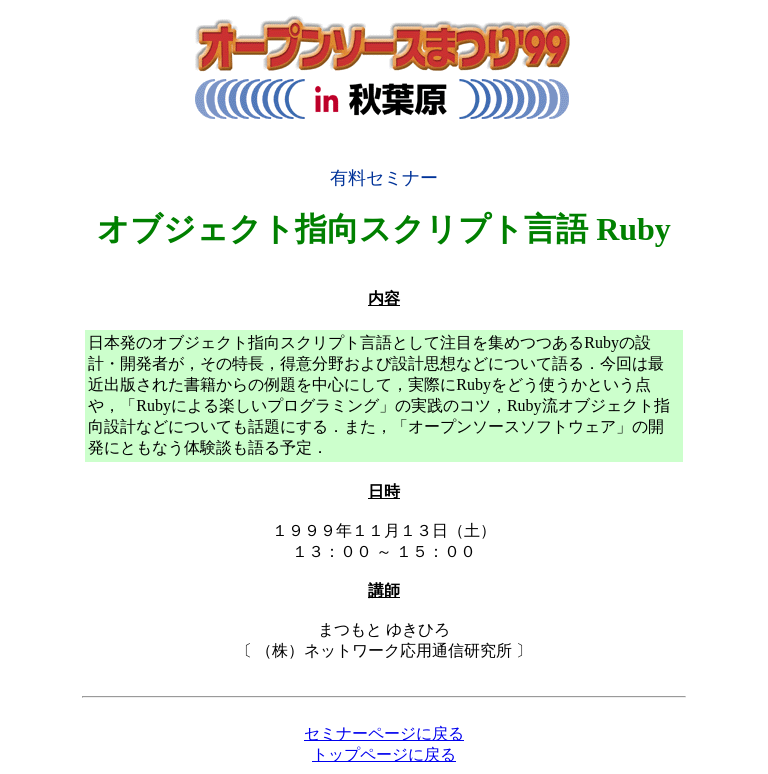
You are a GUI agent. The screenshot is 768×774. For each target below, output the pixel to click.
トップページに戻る (384, 754)
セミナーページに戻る (384, 733)
